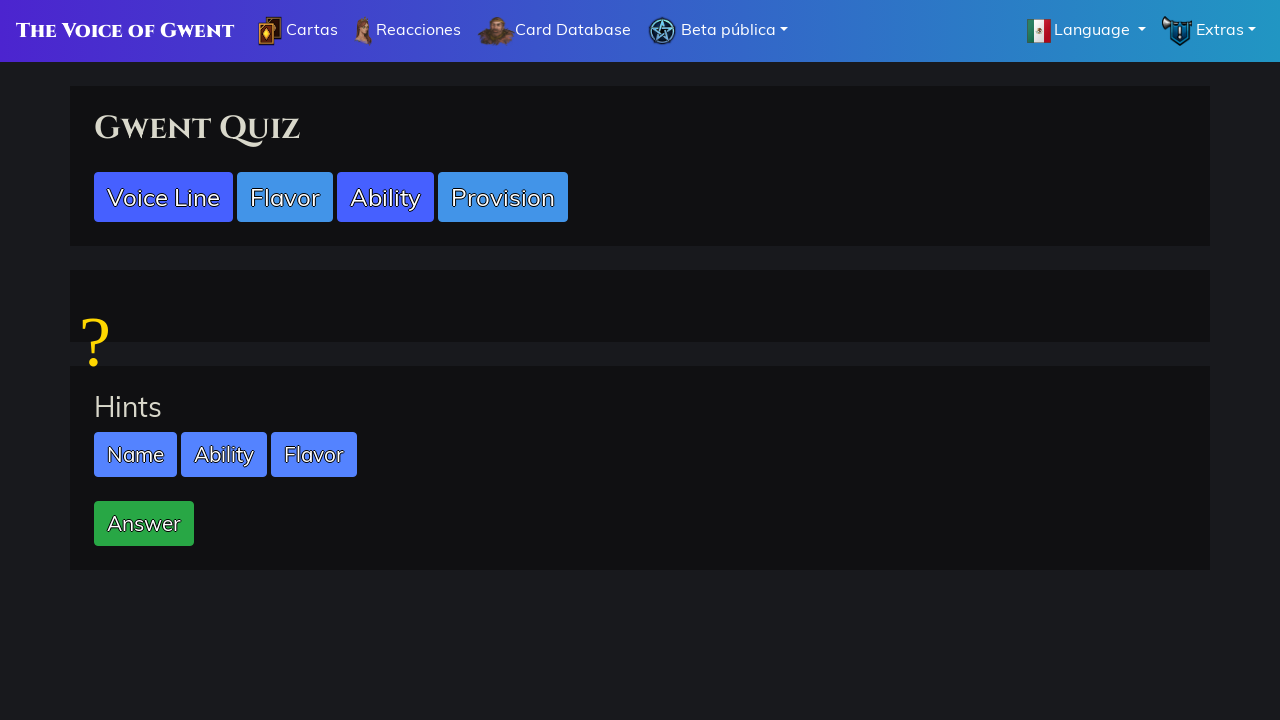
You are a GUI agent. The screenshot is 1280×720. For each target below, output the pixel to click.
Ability (385, 197)
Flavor (285, 197)
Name (135, 454)
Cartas (298, 31)
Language (1079, 31)
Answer (144, 523)
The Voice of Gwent (125, 30)
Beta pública (711, 31)
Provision (503, 197)
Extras (1203, 31)
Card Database (553, 31)
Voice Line (163, 197)
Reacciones (407, 31)
